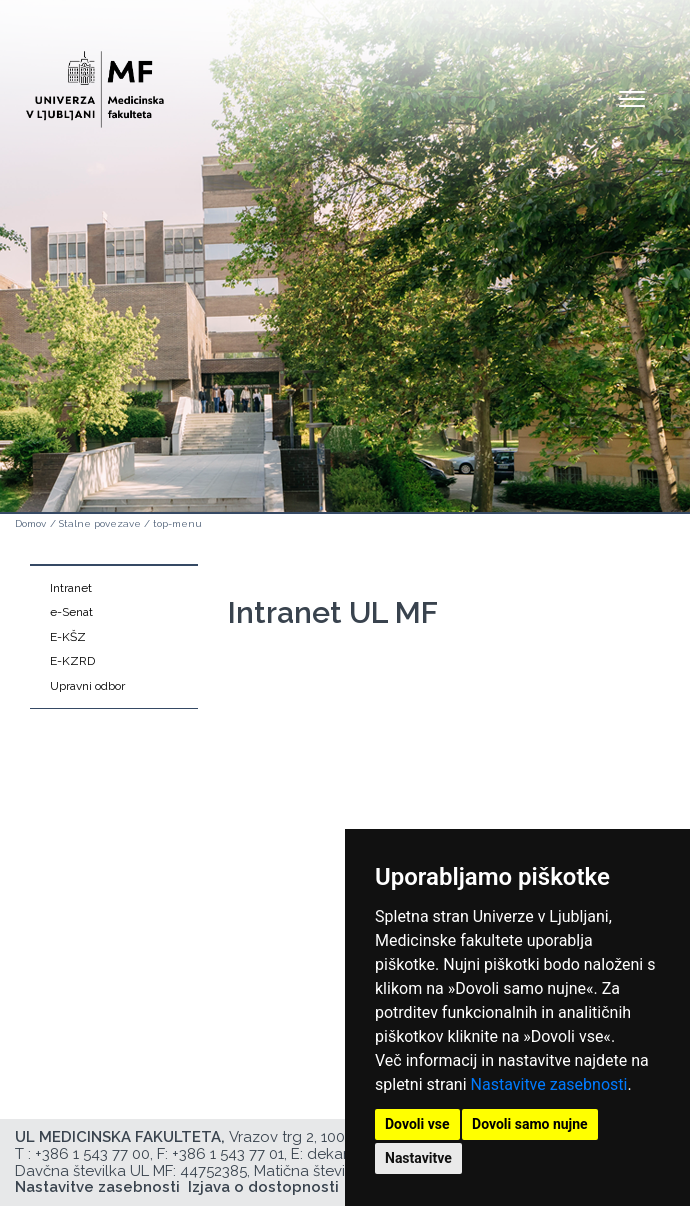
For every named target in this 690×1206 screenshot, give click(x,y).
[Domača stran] (95, 80)
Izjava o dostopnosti (263, 1187)
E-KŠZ (68, 637)
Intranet (71, 588)
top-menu (177, 523)
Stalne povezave (100, 523)
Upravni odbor (87, 686)
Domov (30, 523)
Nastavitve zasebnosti (549, 1084)
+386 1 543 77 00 (92, 1154)
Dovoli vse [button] (417, 1124)
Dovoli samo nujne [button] (530, 1124)
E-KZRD (72, 661)
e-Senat (71, 612)
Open (632, 98)
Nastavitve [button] (418, 1158)
